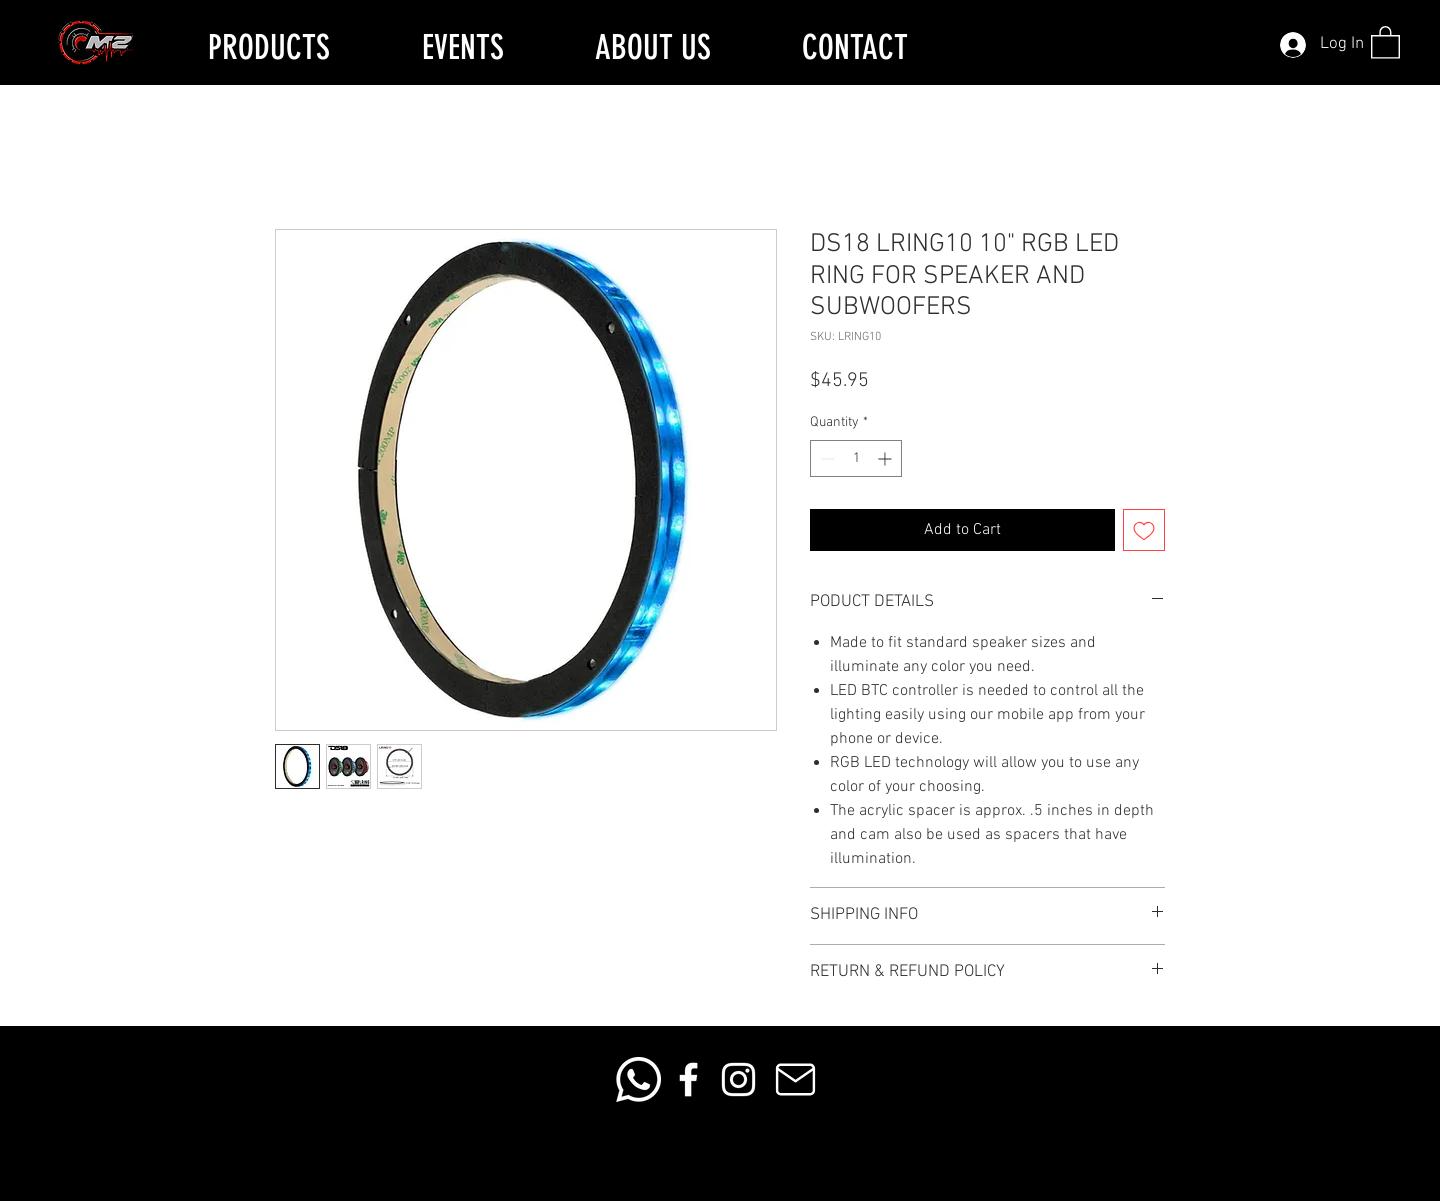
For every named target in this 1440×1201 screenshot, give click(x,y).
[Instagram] (738, 1079)
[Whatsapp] (638, 1079)
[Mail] (795, 1079)
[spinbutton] (856, 458)
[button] (1385, 41)
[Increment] (886, 458)
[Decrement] (825, 458)
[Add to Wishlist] (1144, 530)
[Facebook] (688, 1079)
